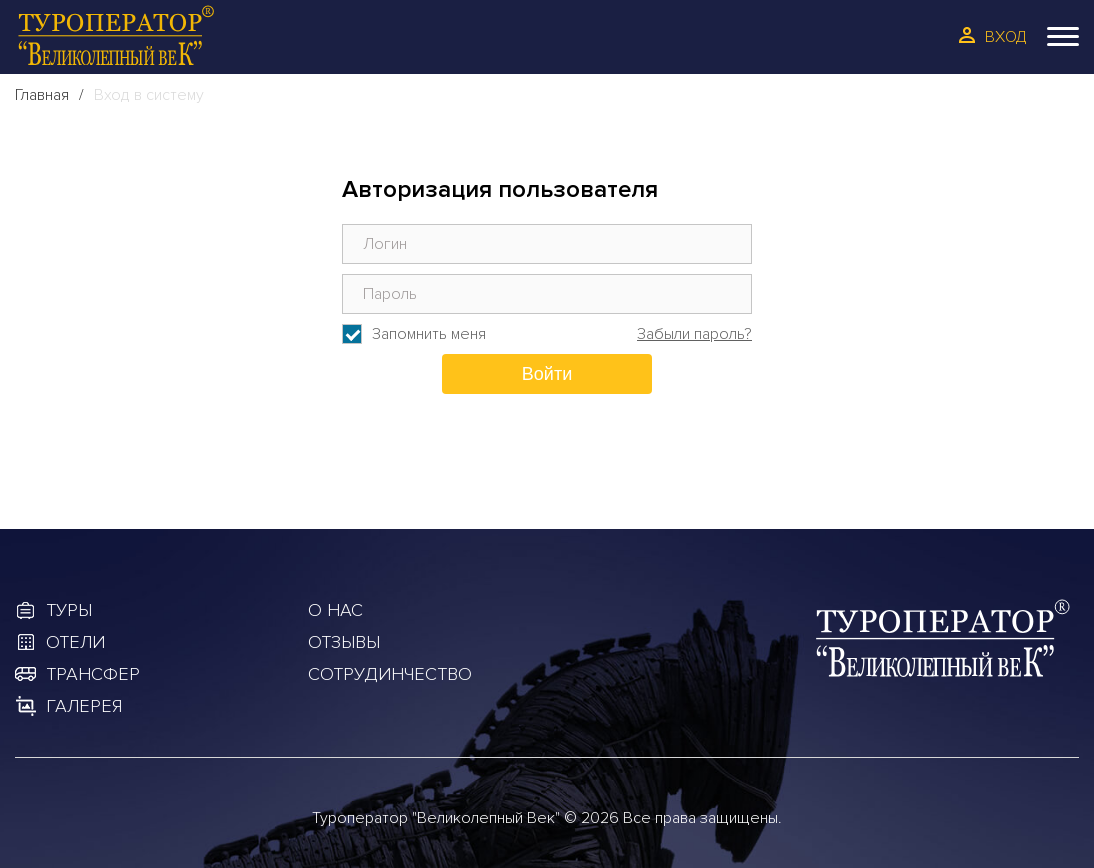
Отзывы (344, 642)
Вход (1006, 37)
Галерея (84, 706)
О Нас (335, 610)
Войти (547, 374)
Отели (75, 642)
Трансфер (93, 674)
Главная (42, 95)
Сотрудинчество (390, 674)
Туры (69, 610)
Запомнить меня (429, 334)
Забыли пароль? (694, 334)
